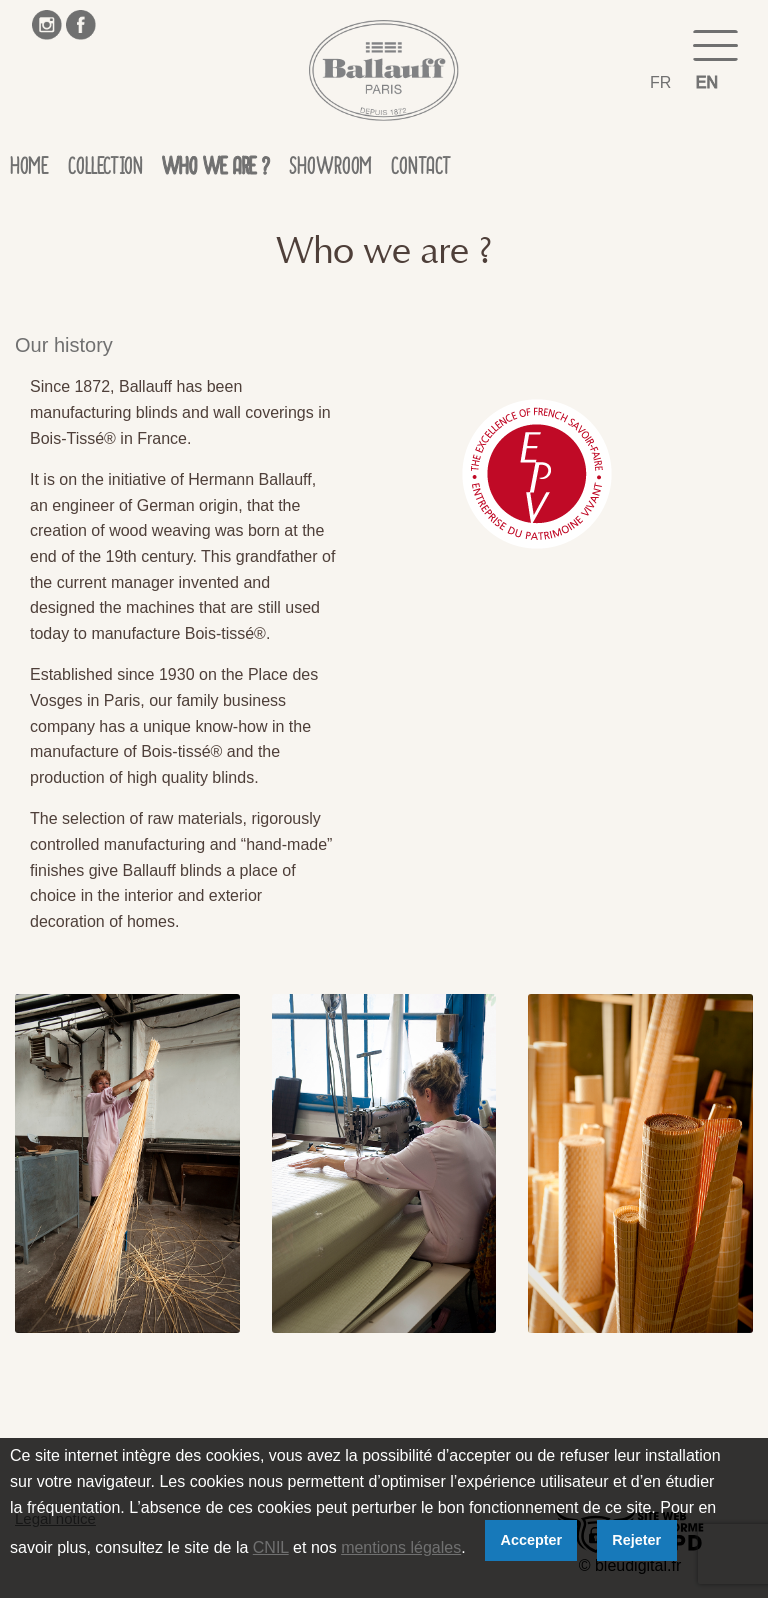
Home (29, 170)
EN (707, 82)
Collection (105, 170)
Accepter (532, 1540)
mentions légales (401, 1547)
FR (660, 82)
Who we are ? (215, 170)
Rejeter (636, 1540)
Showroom (330, 170)
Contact (421, 170)
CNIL (271, 1547)
